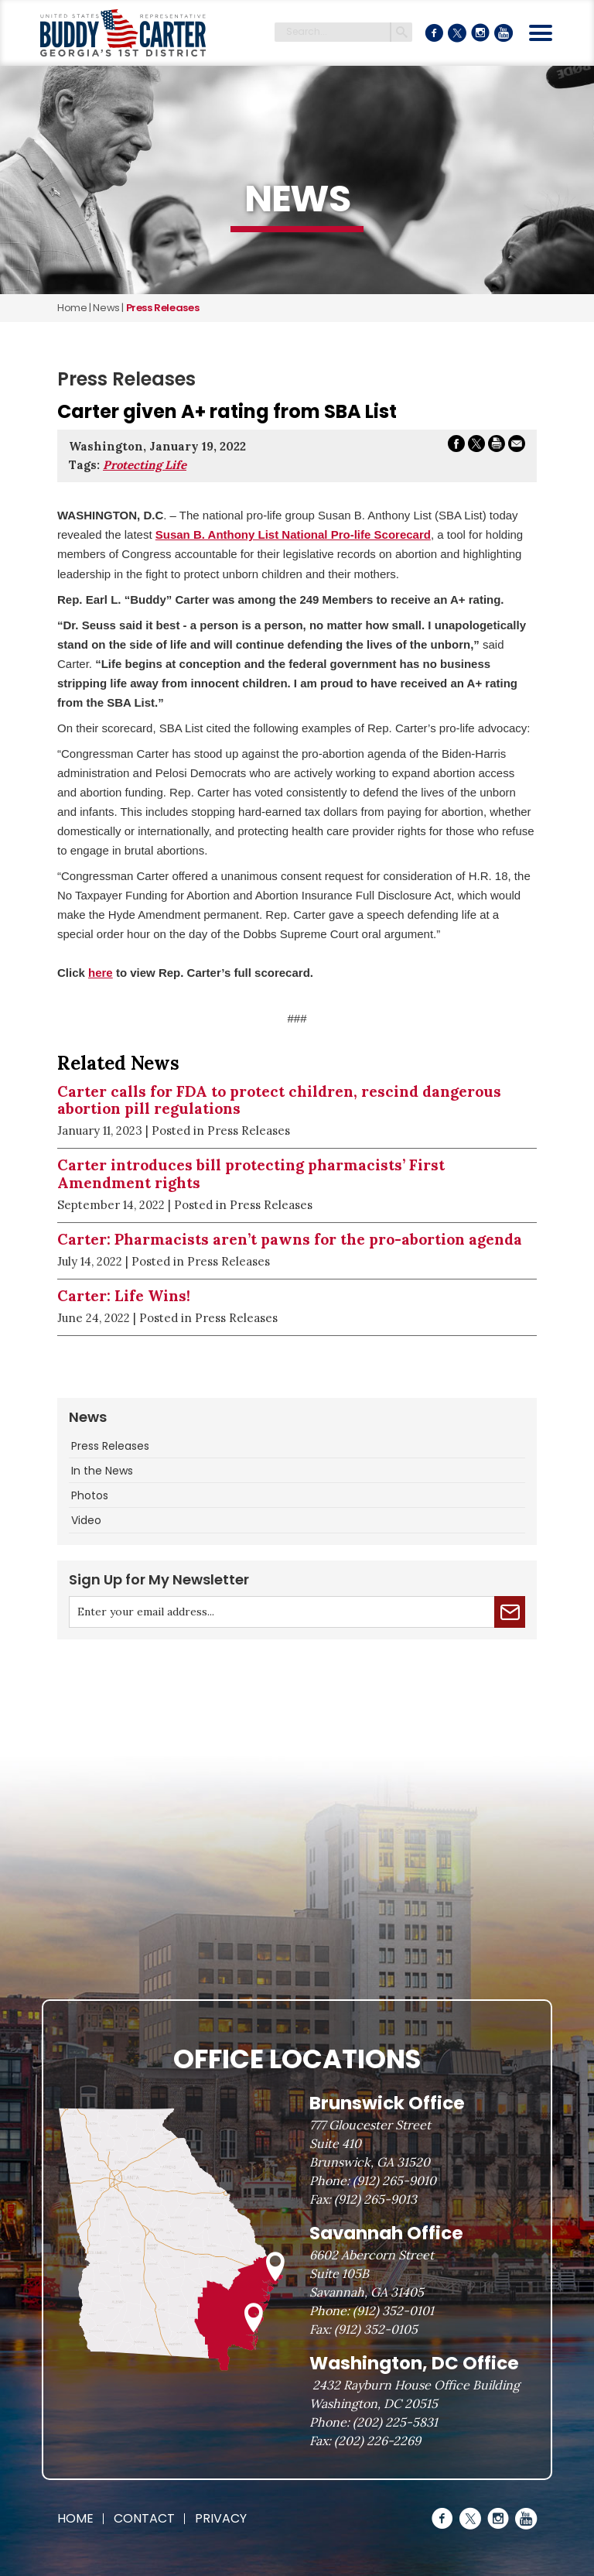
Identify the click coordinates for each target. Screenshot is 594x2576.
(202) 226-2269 (377, 2440)
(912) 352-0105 (376, 2329)
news (106, 307)
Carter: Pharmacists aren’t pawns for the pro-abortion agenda (289, 1239)
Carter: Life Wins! (123, 1295)
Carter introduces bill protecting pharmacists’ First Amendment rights (251, 1173)
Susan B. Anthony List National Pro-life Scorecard (293, 534)
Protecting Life (144, 464)
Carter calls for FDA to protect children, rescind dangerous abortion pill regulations (279, 1100)
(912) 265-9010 (394, 2180)
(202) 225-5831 (395, 2422)
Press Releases (110, 1446)
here (100, 972)
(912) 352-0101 (393, 2310)
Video (86, 1520)
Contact (144, 2518)
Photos (89, 1495)
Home (72, 307)
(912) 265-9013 (375, 2199)
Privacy (221, 2518)
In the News (102, 1470)
